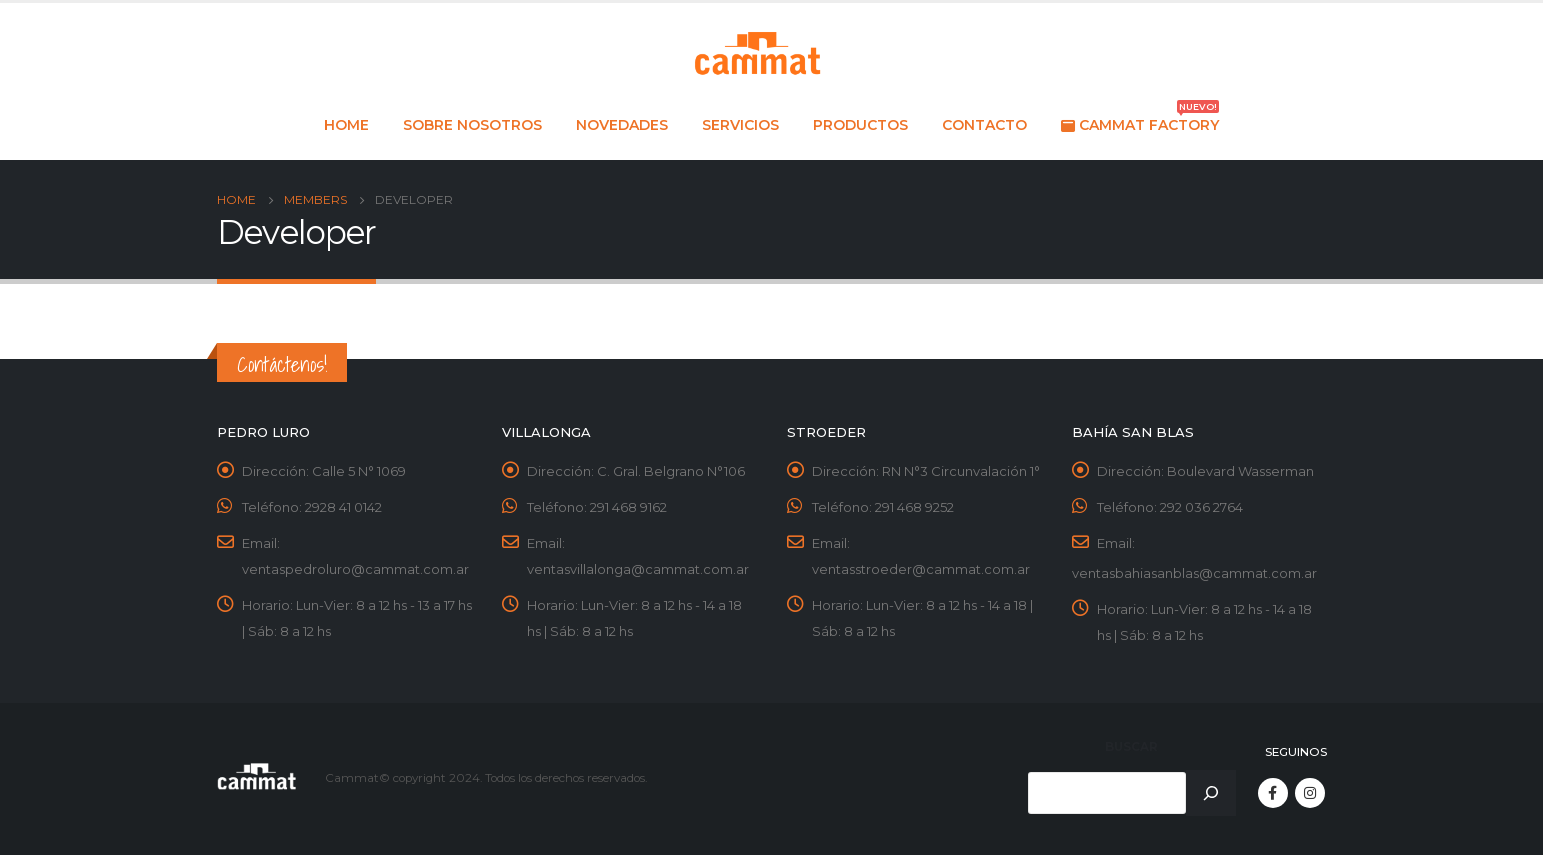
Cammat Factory (1140, 119)
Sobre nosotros (472, 125)
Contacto (984, 125)
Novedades (622, 125)
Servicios (740, 125)
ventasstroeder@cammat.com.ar (921, 569)
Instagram (1310, 793)
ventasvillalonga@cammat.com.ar (638, 569)
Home (346, 125)
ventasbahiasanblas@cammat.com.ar (1194, 573)
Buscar (1131, 747)
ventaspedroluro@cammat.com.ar (355, 569)
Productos (860, 125)
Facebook (1273, 793)
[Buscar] (1211, 793)
